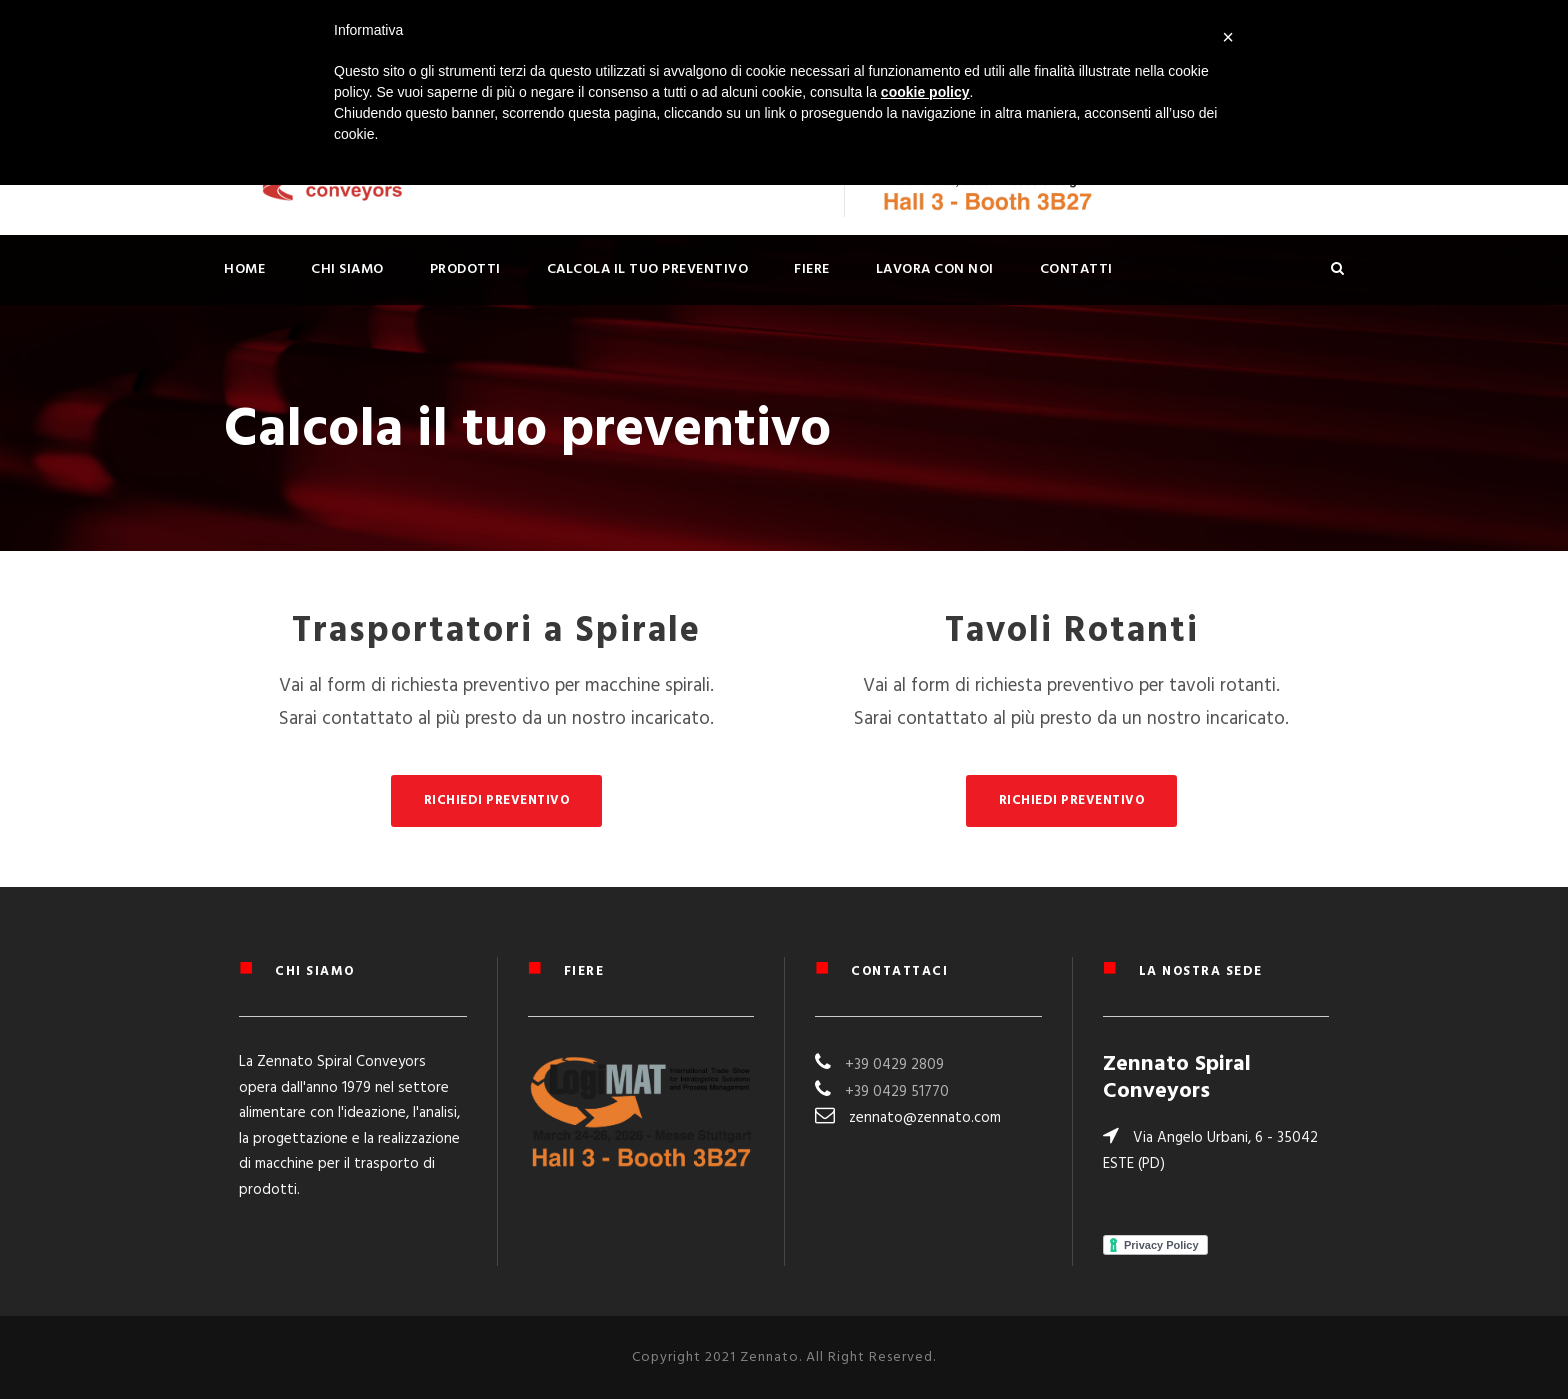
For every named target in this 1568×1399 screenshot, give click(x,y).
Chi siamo (347, 269)
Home (244, 269)
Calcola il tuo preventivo (648, 269)
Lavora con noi (935, 269)
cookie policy (925, 92)
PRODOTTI (465, 269)
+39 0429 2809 (894, 1065)
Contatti (1076, 269)
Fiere (812, 269)
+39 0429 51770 (897, 1092)
